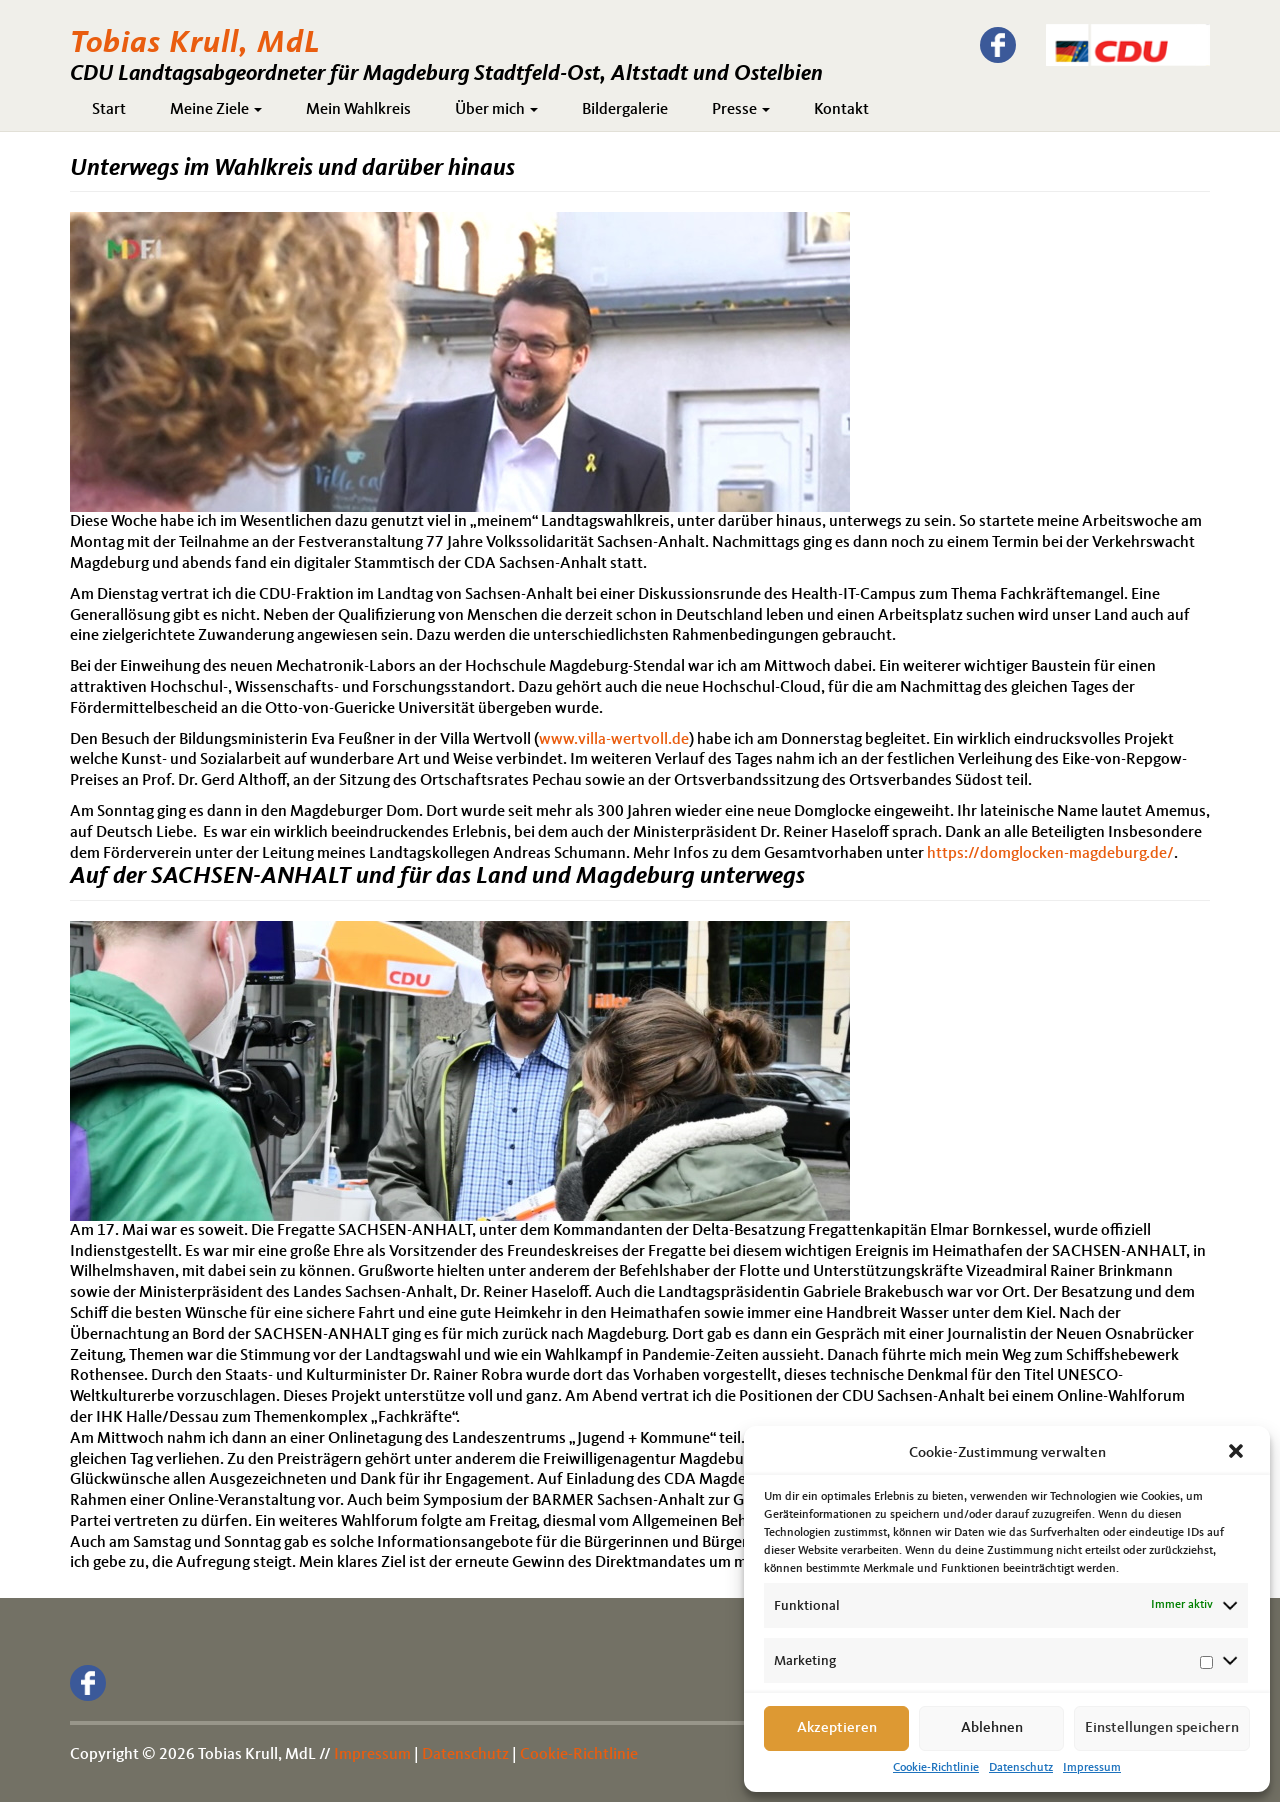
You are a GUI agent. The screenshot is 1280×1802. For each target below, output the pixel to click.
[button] (1238, 1453)
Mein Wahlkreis (358, 110)
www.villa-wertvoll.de (614, 740)
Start (109, 110)
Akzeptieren (837, 1728)
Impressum (1092, 1768)
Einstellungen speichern (1162, 1728)
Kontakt (841, 110)
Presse (741, 110)
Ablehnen (992, 1728)
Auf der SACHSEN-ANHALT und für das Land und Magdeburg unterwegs (437, 877)
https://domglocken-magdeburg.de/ (1050, 854)
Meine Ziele (216, 110)
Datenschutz (1021, 1768)
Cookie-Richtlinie (936, 1768)
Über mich (496, 110)
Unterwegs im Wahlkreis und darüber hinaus (292, 169)
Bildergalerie (625, 110)
